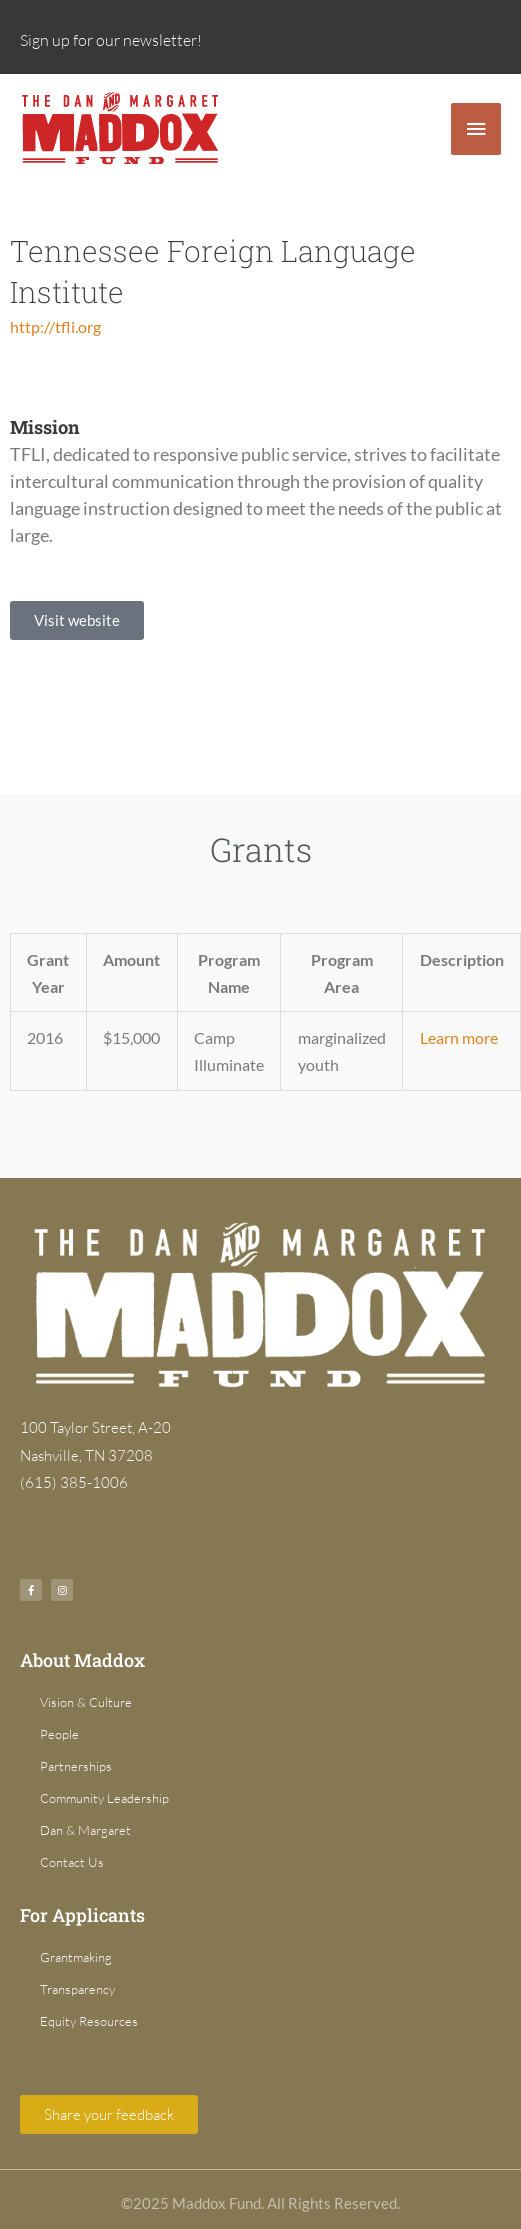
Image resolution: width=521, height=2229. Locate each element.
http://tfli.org (55, 326)
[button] (77, 620)
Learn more (459, 1037)
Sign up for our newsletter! (111, 40)
